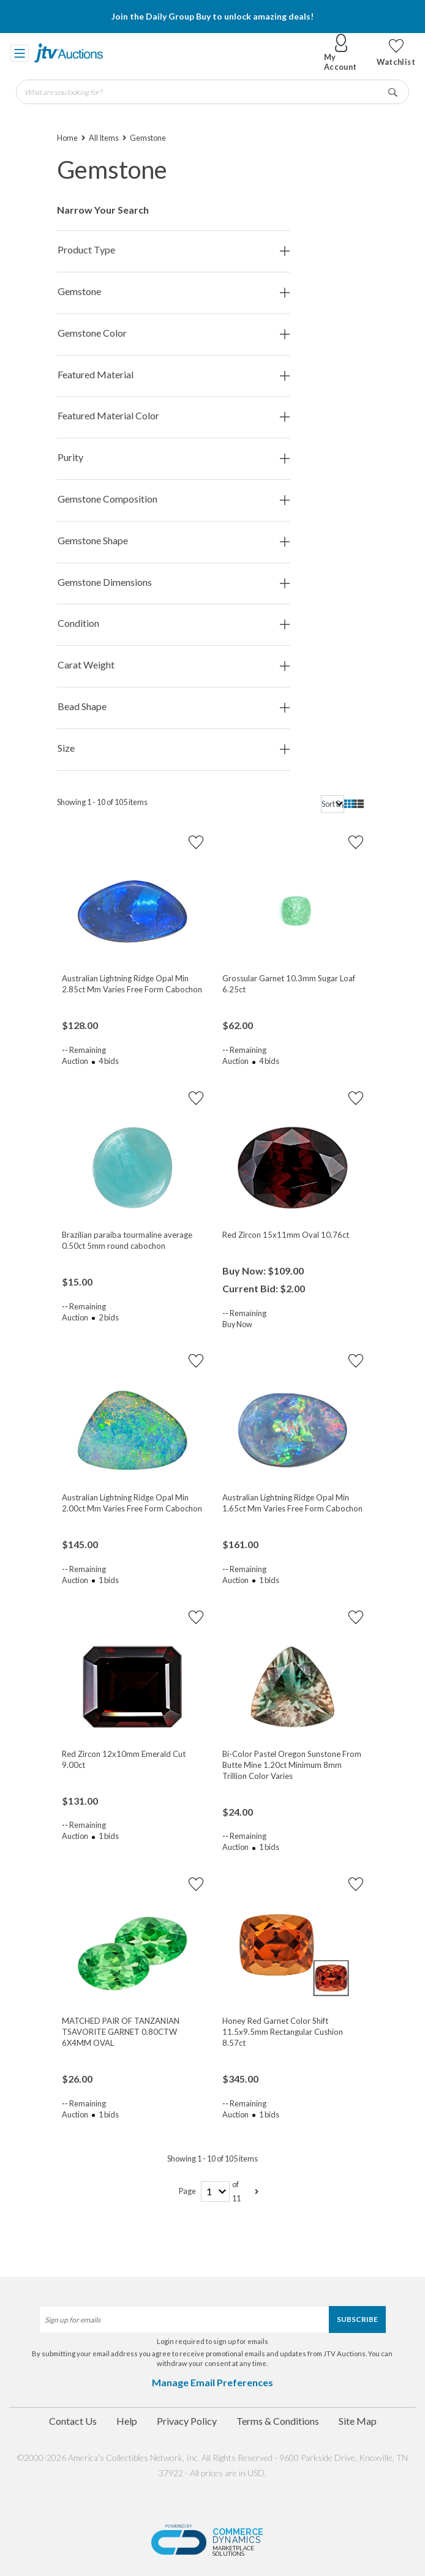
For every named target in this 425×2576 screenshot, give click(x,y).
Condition (174, 623)
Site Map (358, 2421)
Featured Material (174, 375)
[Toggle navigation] (19, 52)
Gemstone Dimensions (174, 582)
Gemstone (174, 292)
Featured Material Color (174, 416)
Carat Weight (174, 665)
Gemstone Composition (174, 499)
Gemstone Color (174, 333)
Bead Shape (174, 707)
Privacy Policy (187, 2421)
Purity (174, 457)
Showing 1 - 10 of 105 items (102, 802)
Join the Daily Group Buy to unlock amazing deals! (212, 16)
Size (174, 748)
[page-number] (215, 2192)
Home (67, 138)
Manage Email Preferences (212, 2382)
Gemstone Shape (174, 541)
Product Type (174, 250)
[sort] (333, 804)
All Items (104, 138)
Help (126, 2421)
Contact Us (73, 2421)
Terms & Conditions (277, 2421)
